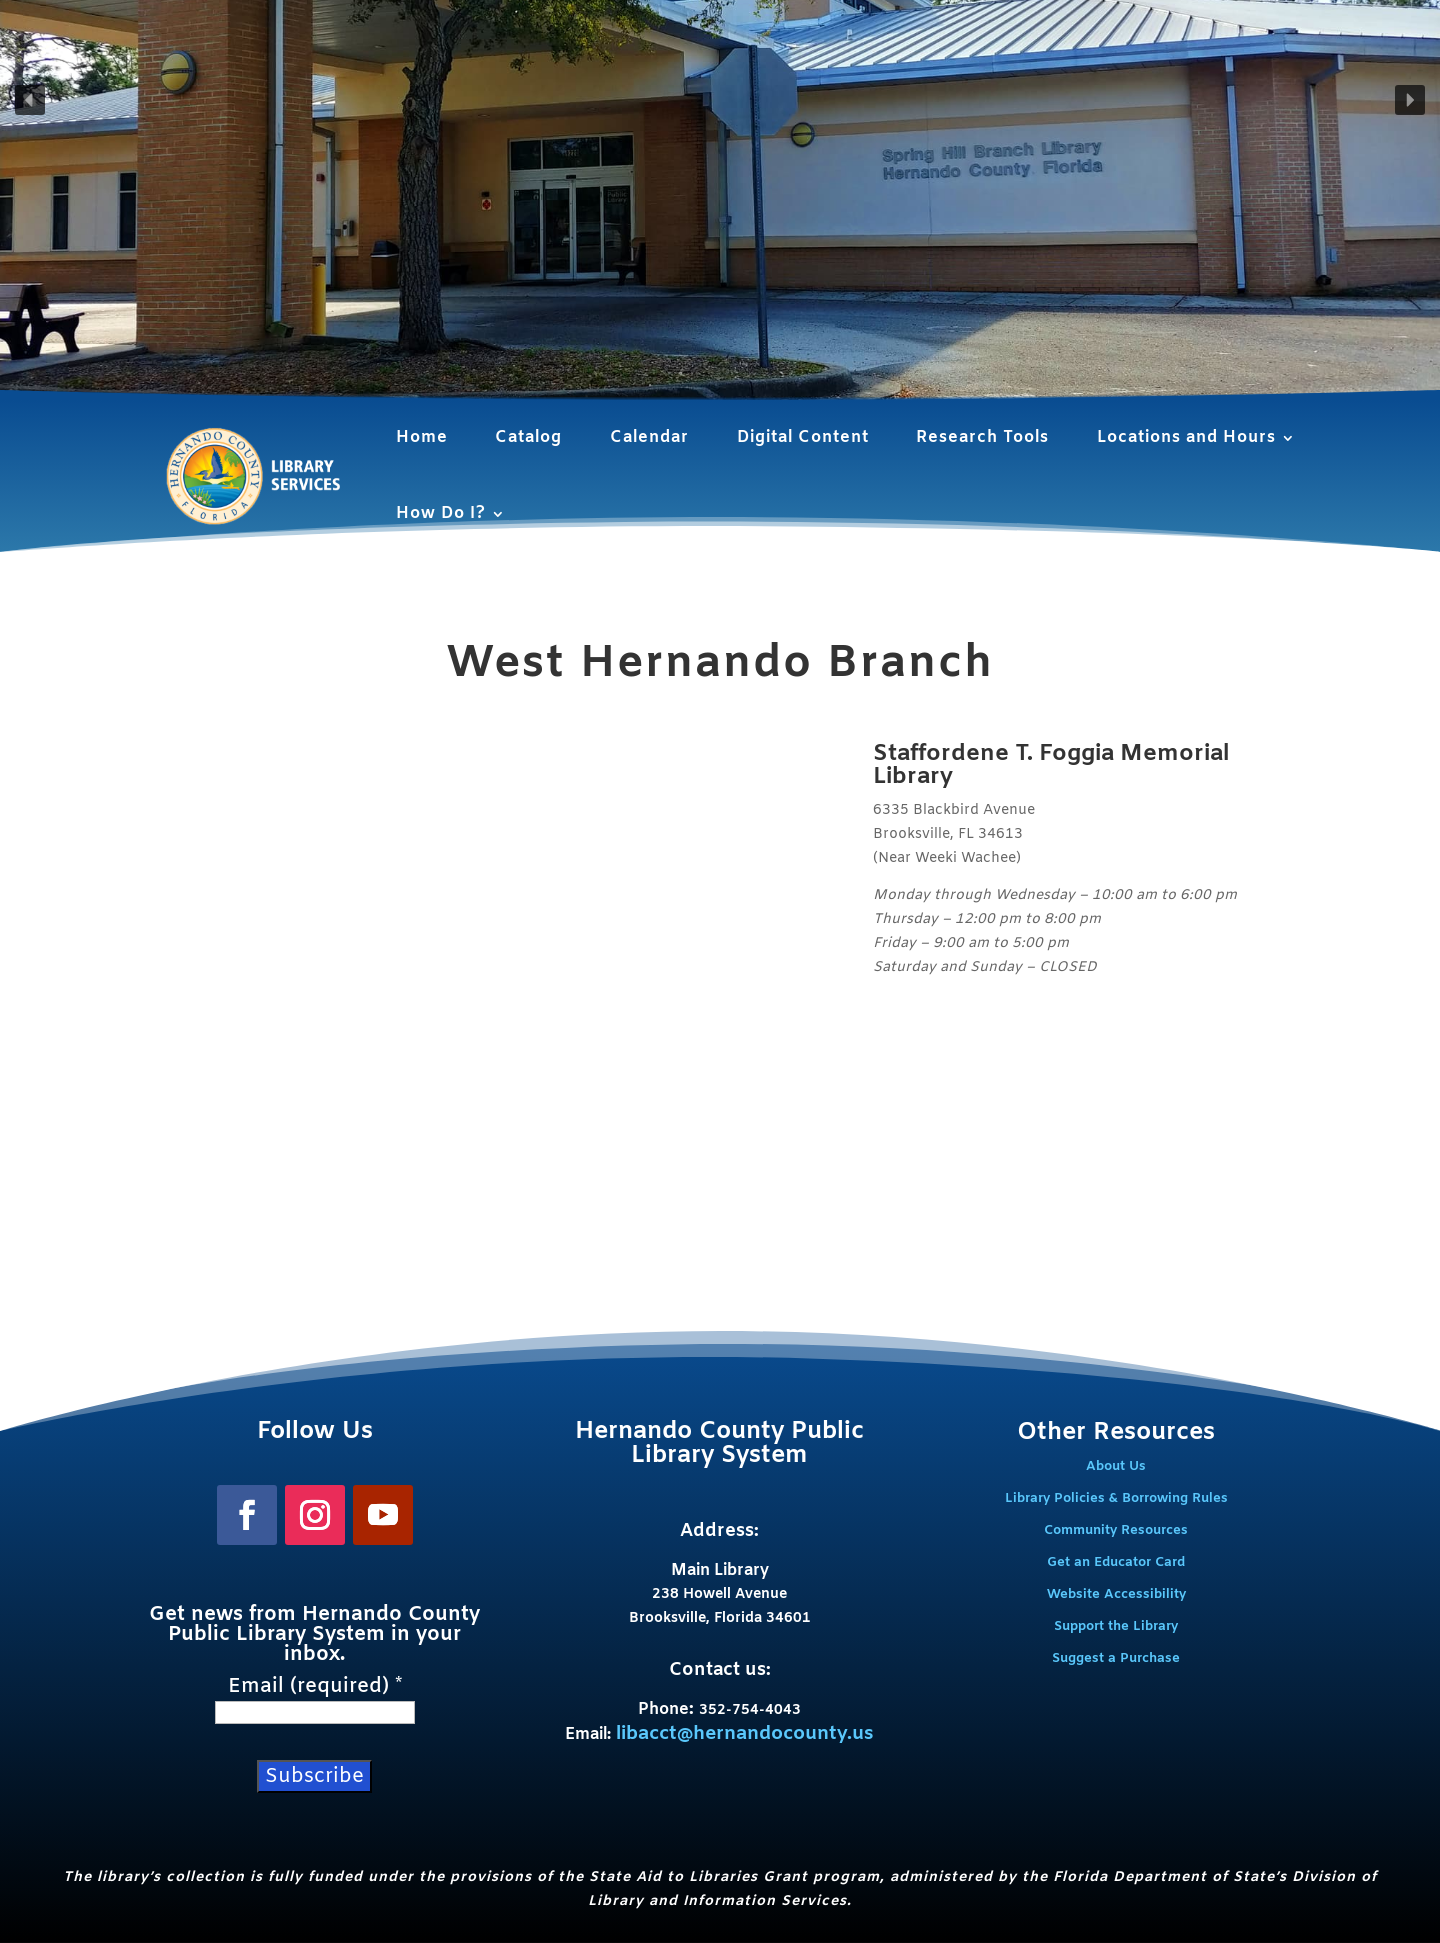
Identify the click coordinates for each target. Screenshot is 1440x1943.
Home (422, 437)
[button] (30, 100)
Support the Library (1116, 1626)
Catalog (528, 437)
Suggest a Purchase (1116, 1658)
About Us (1116, 1466)
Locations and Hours (1186, 437)
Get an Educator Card (1116, 1562)
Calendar (649, 437)
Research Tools (982, 437)
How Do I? (441, 513)
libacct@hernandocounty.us (745, 1734)
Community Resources (1116, 1530)
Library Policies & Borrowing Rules (1116, 1498)
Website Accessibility (1116, 1594)
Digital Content (803, 437)
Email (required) (315, 1687)
